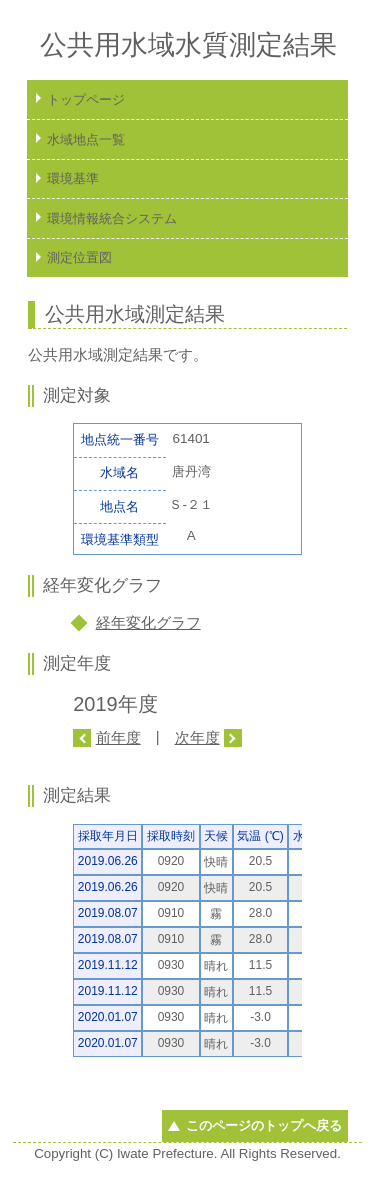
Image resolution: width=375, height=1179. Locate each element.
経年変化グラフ (148, 622)
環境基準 (73, 178)
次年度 (197, 737)
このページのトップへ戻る (264, 1125)
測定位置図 (79, 257)
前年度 (118, 737)
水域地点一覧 (86, 139)
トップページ (86, 99)
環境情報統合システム (112, 218)
